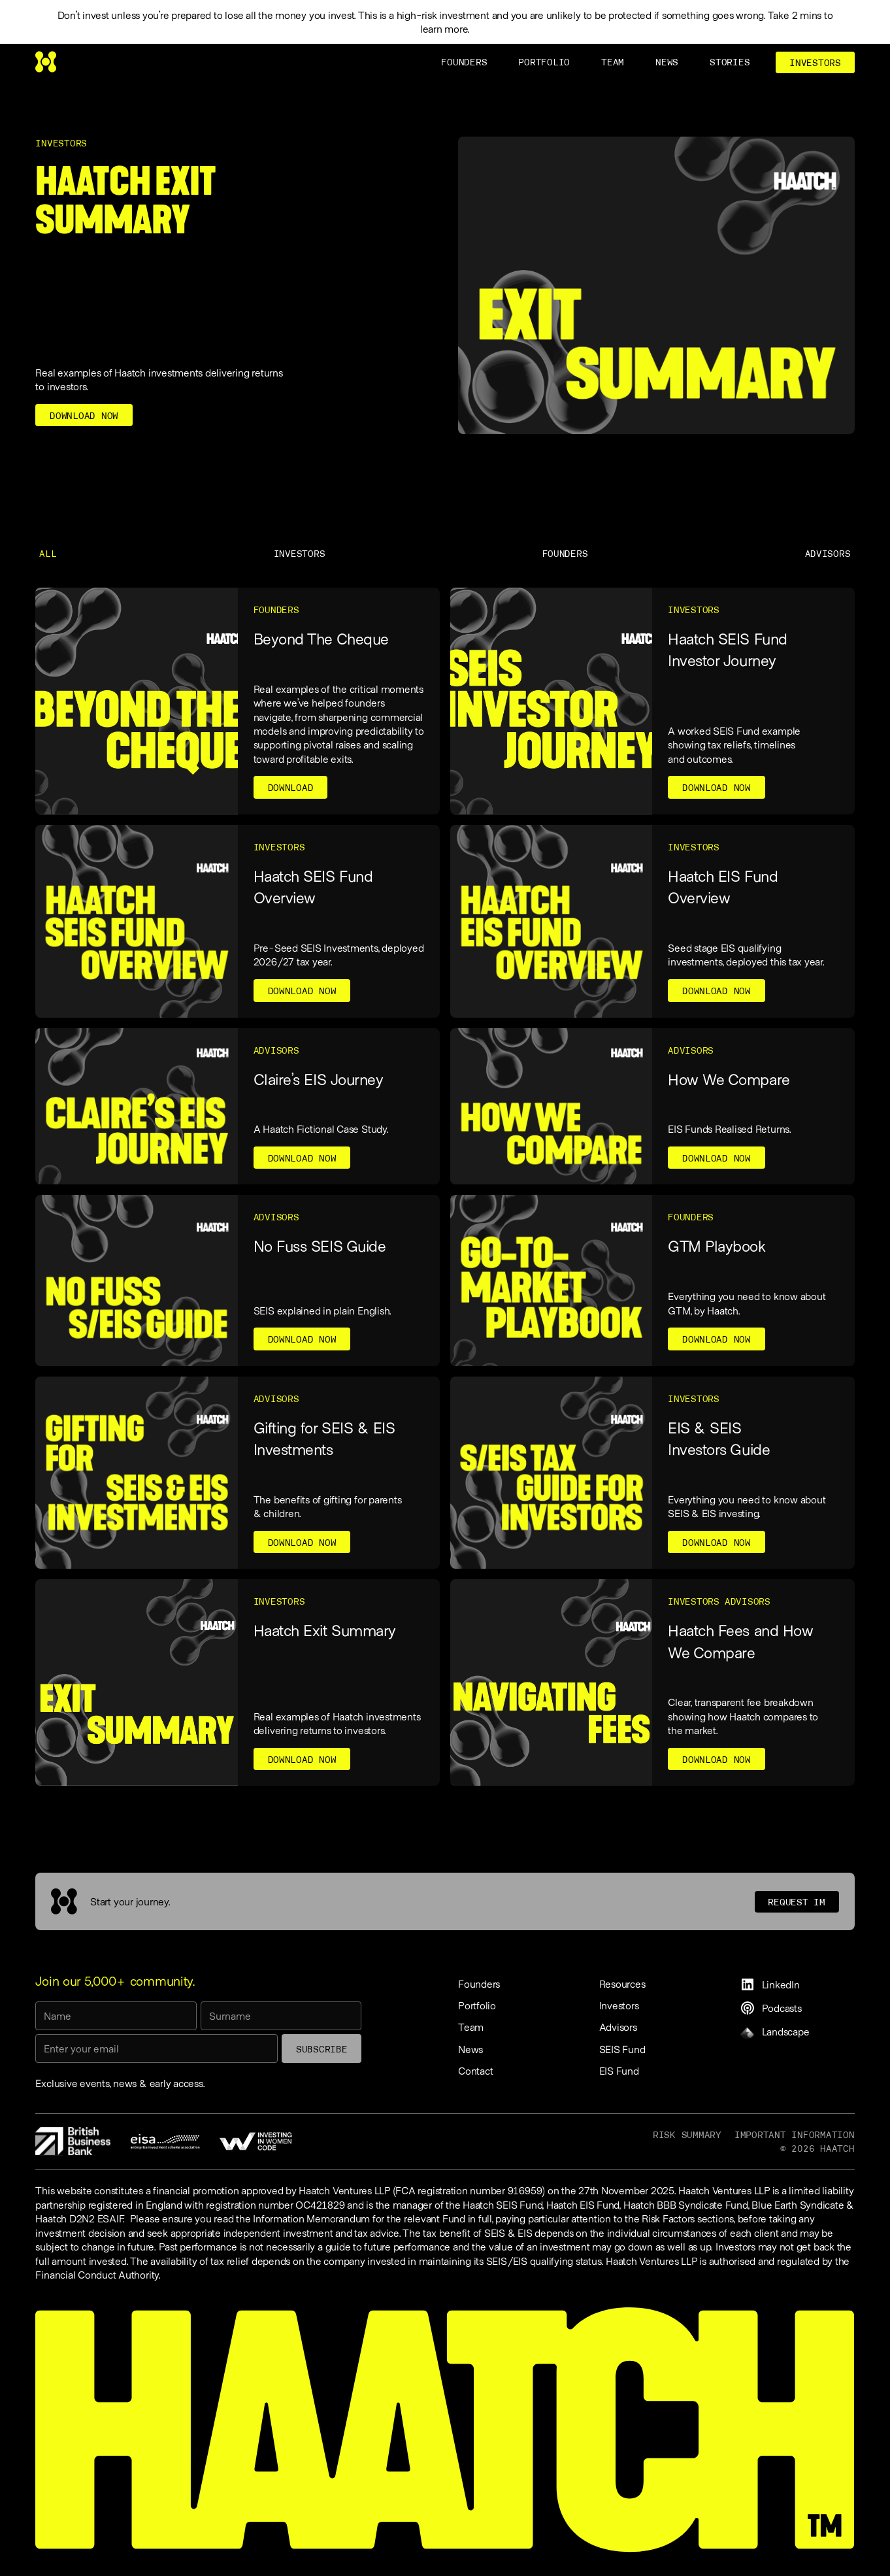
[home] (45, 62)
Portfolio (477, 2005)
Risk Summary (687, 2135)
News (470, 2049)
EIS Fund (619, 2070)
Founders (565, 554)
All (47, 554)
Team (471, 2026)
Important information (794, 2135)
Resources (622, 1983)
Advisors (828, 554)
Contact (475, 2070)
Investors (299, 554)
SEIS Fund (622, 2049)
